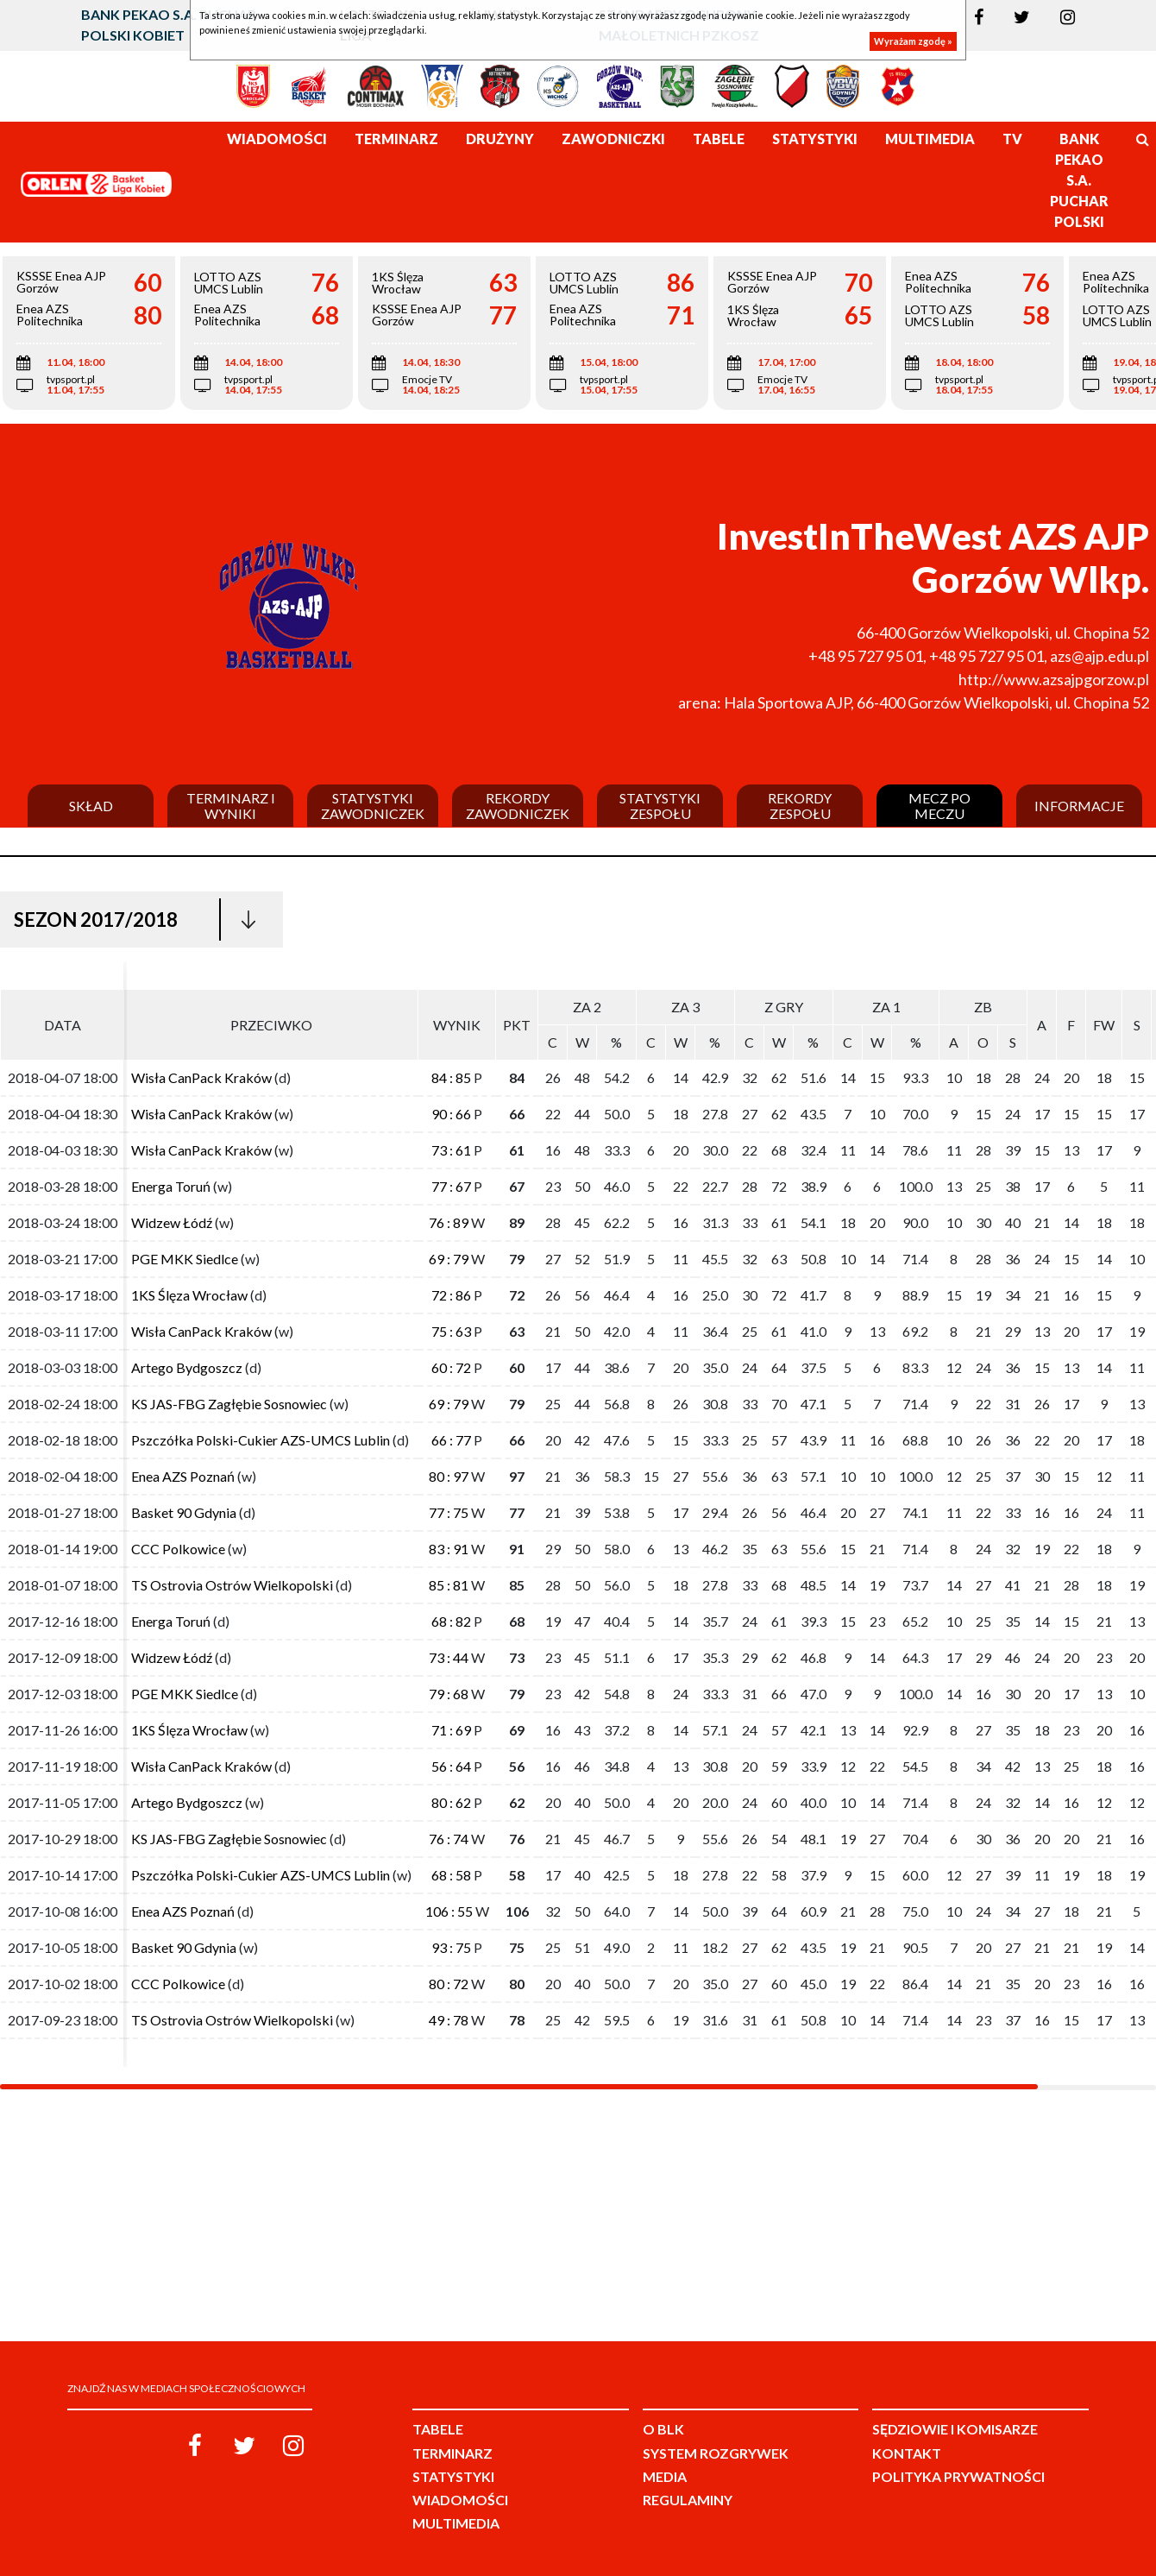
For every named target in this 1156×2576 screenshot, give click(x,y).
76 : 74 (448, 1838)
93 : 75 (451, 1947)
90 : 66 (451, 1113)
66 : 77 (451, 1440)
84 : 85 (451, 1077)
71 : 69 (451, 1730)
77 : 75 (448, 1512)
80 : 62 (451, 1802)
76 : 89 (448, 1222)
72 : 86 (451, 1295)
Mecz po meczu (939, 805)
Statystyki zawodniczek (372, 805)
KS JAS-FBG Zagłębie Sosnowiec (229, 1403)
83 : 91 (448, 1548)
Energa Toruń (170, 1186)
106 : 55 (449, 1911)
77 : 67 (451, 1186)
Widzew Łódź (171, 1222)
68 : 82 (451, 1621)
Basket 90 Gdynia (183, 1512)
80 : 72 (448, 1983)
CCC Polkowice (178, 1548)
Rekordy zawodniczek (517, 805)
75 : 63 (451, 1331)
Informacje (1079, 806)
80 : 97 (448, 1476)
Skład (91, 806)
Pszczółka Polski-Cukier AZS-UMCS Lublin (260, 1440)
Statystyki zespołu (660, 805)
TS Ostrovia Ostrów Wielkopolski (232, 1585)
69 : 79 (448, 1258)
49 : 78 (448, 2020)
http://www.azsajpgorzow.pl (1053, 679)
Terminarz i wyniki (230, 805)
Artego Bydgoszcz (186, 1367)
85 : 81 (448, 1585)
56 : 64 (451, 1766)
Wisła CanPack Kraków (201, 1077)
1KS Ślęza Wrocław (189, 1295)
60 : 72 (451, 1367)
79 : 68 (448, 1693)
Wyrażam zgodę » (913, 41)
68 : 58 (451, 1875)
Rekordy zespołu (800, 805)
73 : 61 (451, 1150)
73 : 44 (448, 1657)
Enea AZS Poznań (183, 1476)
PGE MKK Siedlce (184, 1258)
